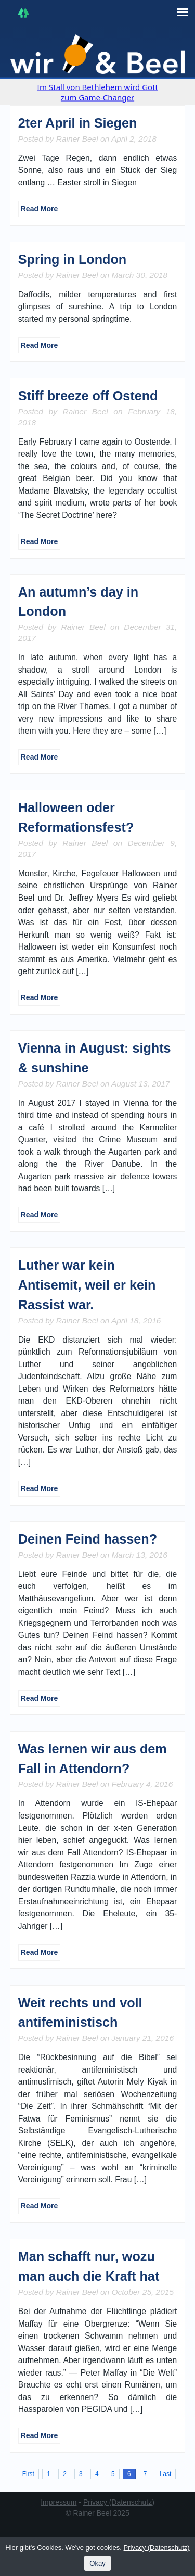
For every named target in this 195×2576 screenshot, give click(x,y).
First (28, 2474)
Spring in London (72, 259)
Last (165, 2474)
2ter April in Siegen (77, 123)
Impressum (58, 2502)
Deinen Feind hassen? (87, 1539)
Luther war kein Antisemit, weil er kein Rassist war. (87, 1285)
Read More (39, 209)
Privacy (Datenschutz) (118, 2502)
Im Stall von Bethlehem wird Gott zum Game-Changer (97, 92)
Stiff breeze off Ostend (88, 395)
